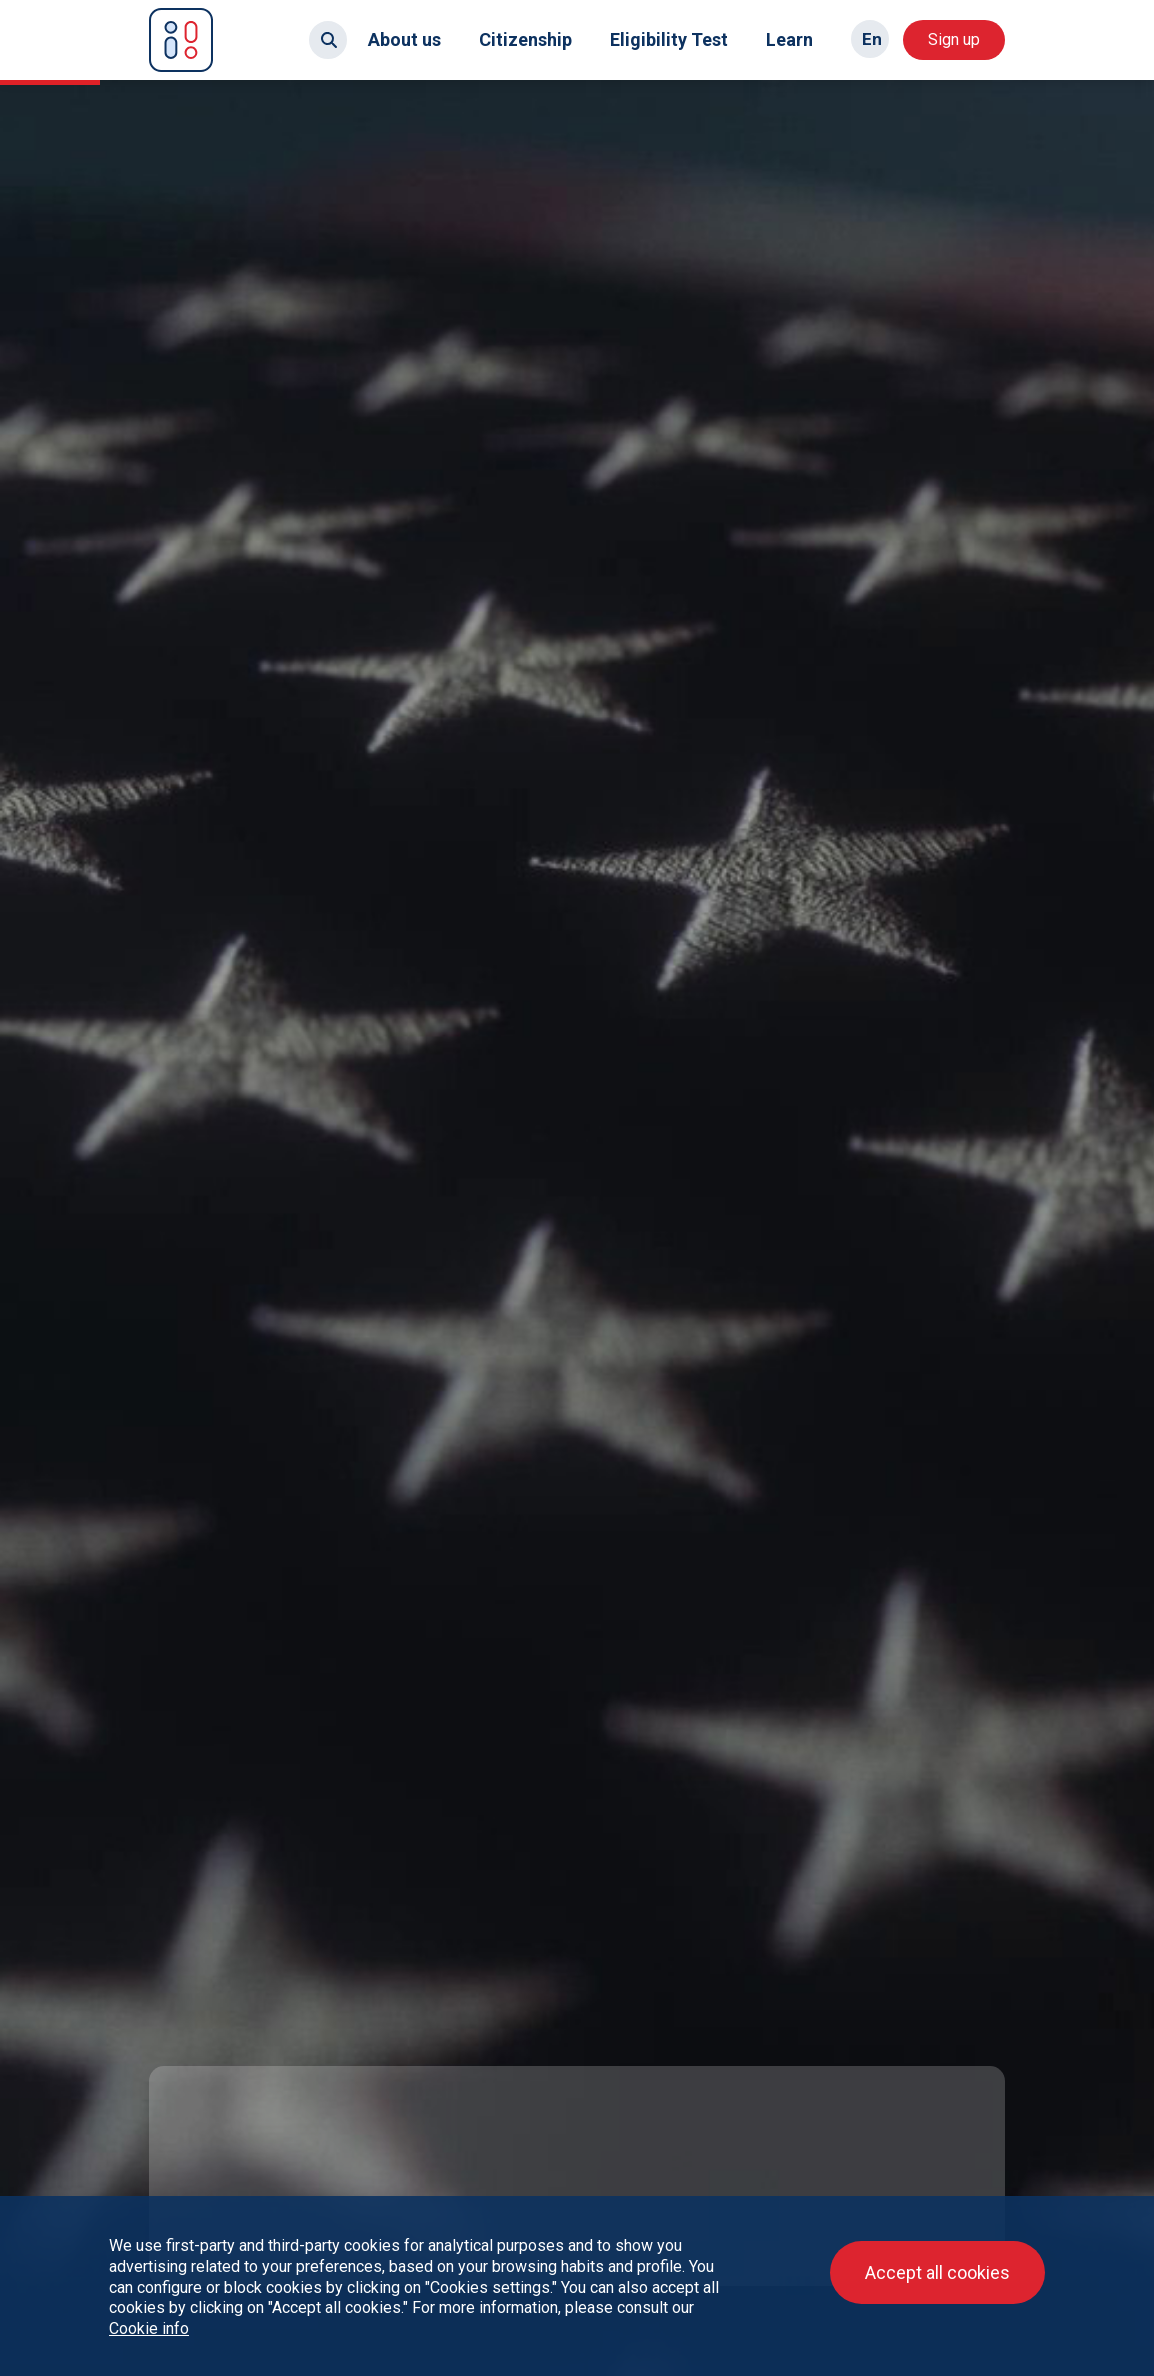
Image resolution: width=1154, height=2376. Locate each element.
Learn (789, 39)
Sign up (954, 39)
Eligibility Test (669, 39)
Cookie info (149, 2328)
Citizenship (525, 39)
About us (404, 39)
